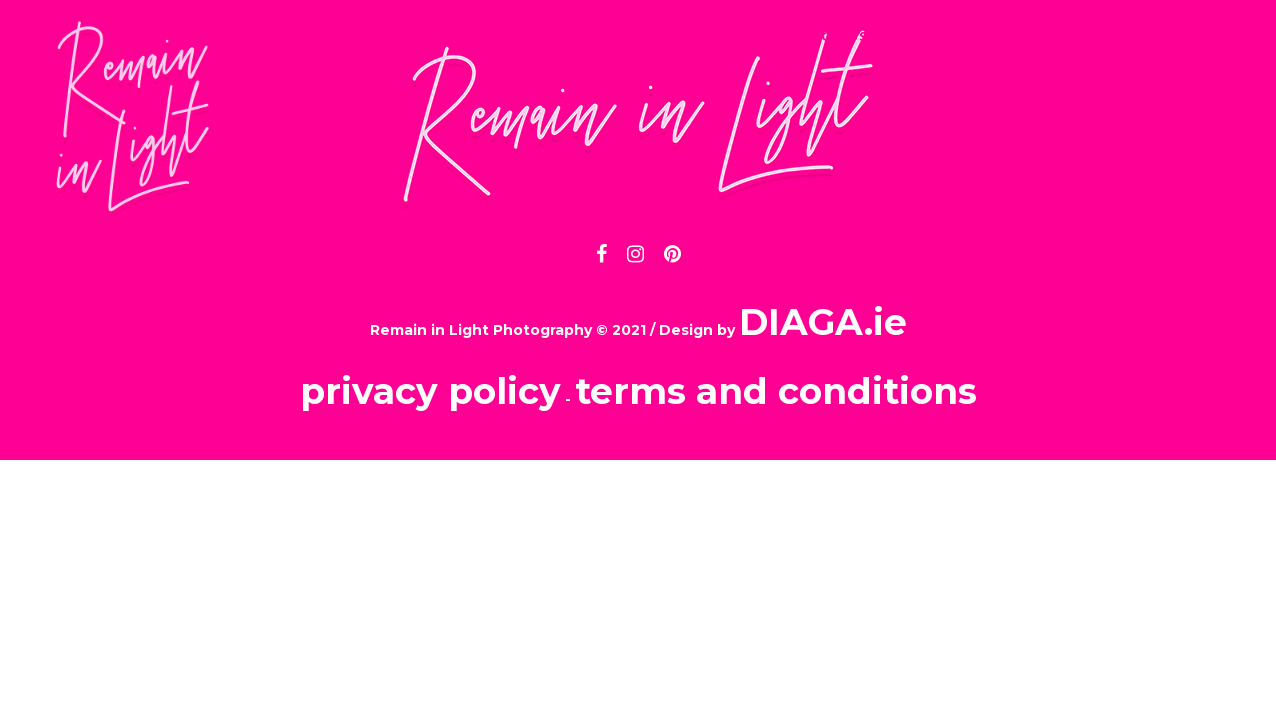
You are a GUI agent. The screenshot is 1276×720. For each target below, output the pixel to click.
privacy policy (430, 391)
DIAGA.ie (823, 322)
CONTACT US (816, 36)
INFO (548, 36)
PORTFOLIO (666, 36)
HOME (455, 36)
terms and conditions (776, 391)
